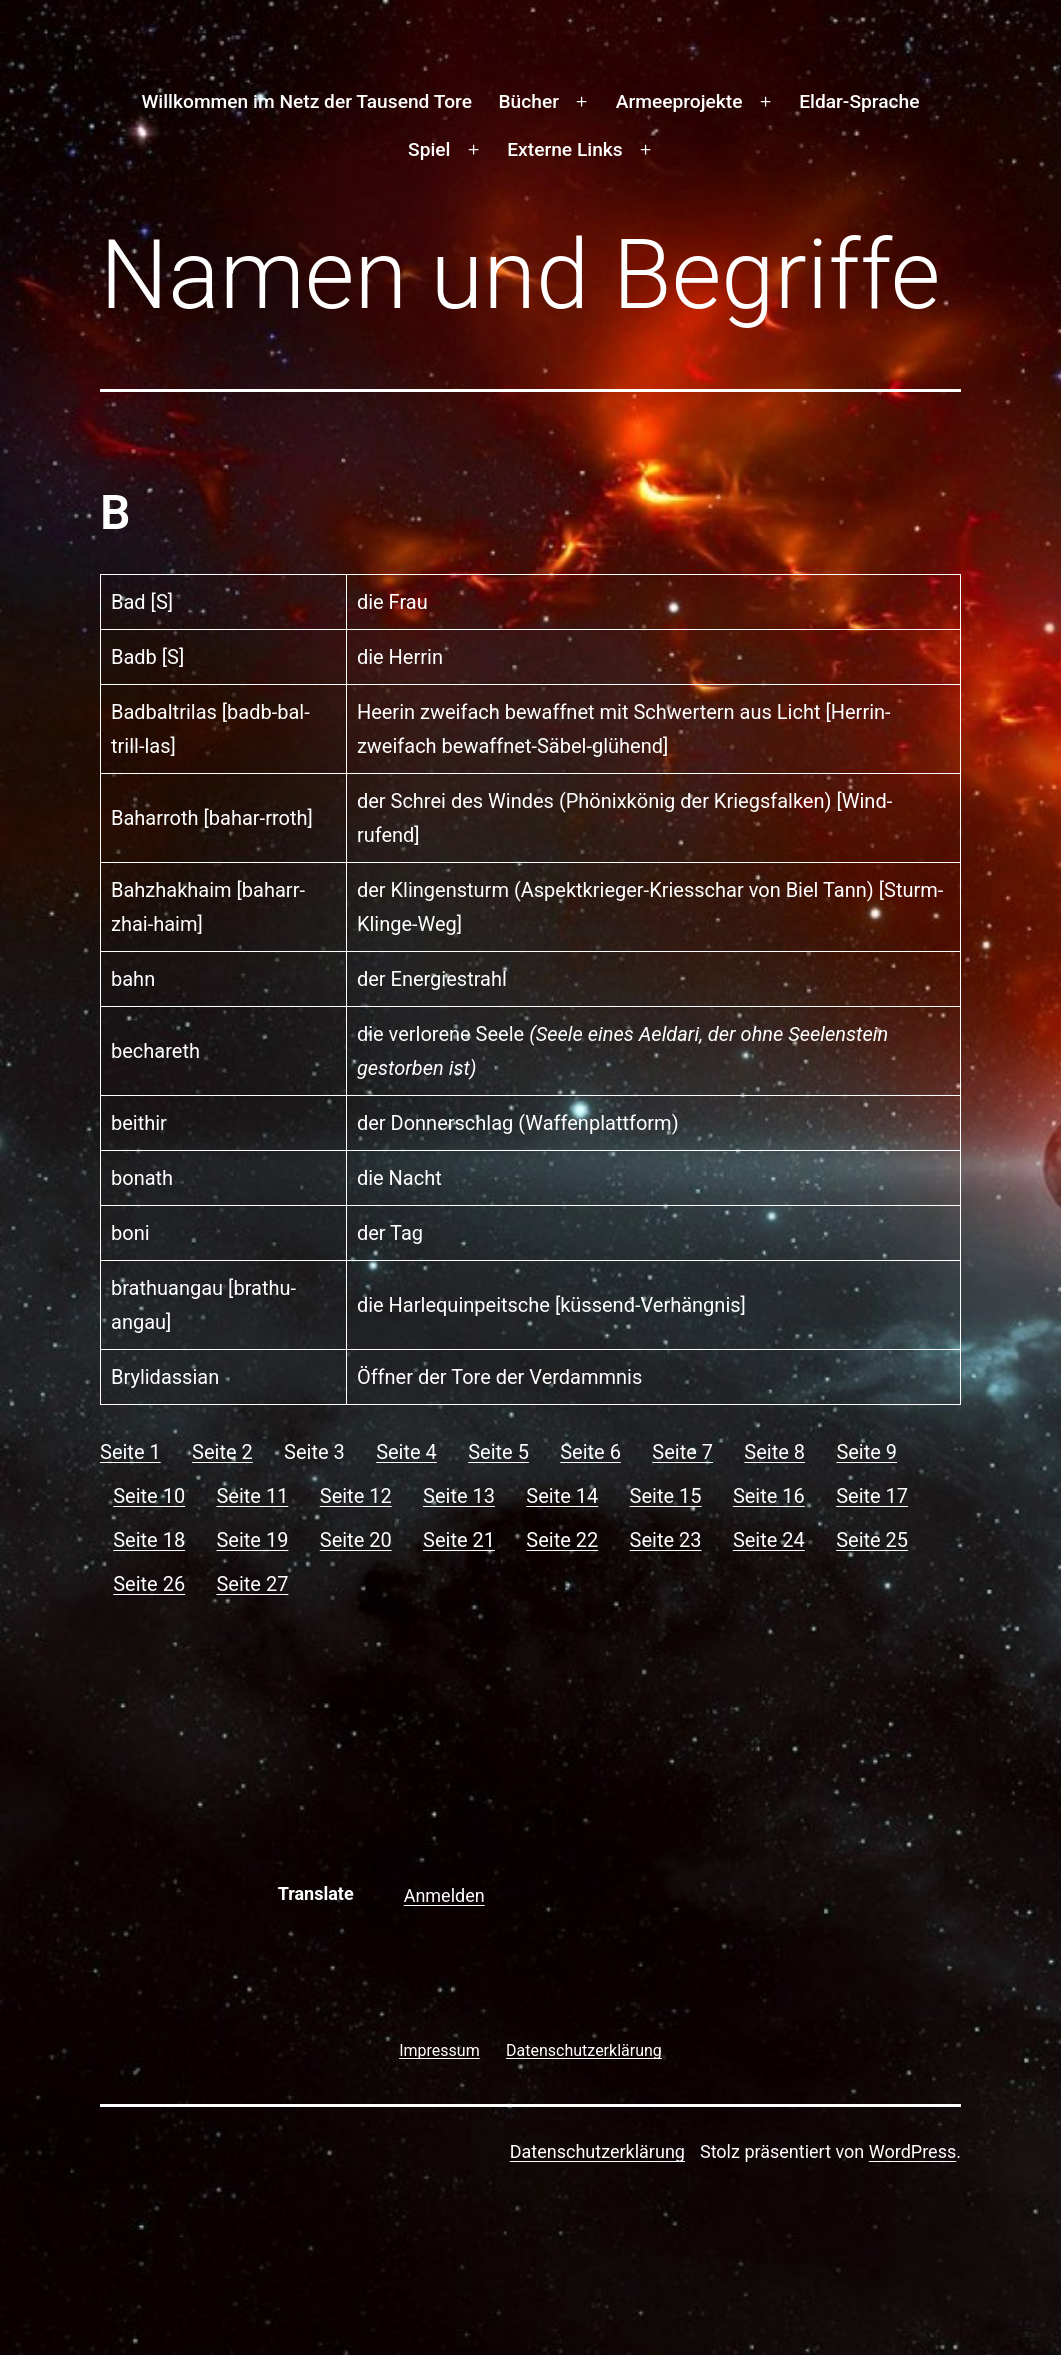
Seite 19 (252, 1540)
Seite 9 (866, 1452)
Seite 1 (130, 1452)
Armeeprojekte (679, 101)
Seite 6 (590, 1452)
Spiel (429, 149)
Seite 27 (252, 1584)
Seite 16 (769, 1496)
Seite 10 (149, 1496)
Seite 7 (682, 1452)
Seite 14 (562, 1496)
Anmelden (444, 1895)
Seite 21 (459, 1540)
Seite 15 (666, 1496)
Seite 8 (774, 1452)
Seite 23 (666, 1540)
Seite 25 (872, 1540)
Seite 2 (222, 1452)
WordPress (912, 2151)
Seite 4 (406, 1452)
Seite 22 (562, 1540)
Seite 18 (149, 1540)
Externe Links (564, 149)
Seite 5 (498, 1452)
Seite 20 (356, 1540)
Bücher (528, 101)
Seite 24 (769, 1540)
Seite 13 (459, 1496)
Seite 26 (149, 1584)
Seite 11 (252, 1496)
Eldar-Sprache (859, 101)
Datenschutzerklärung (597, 2151)
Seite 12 (356, 1496)
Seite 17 (872, 1496)
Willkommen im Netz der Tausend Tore (306, 101)
